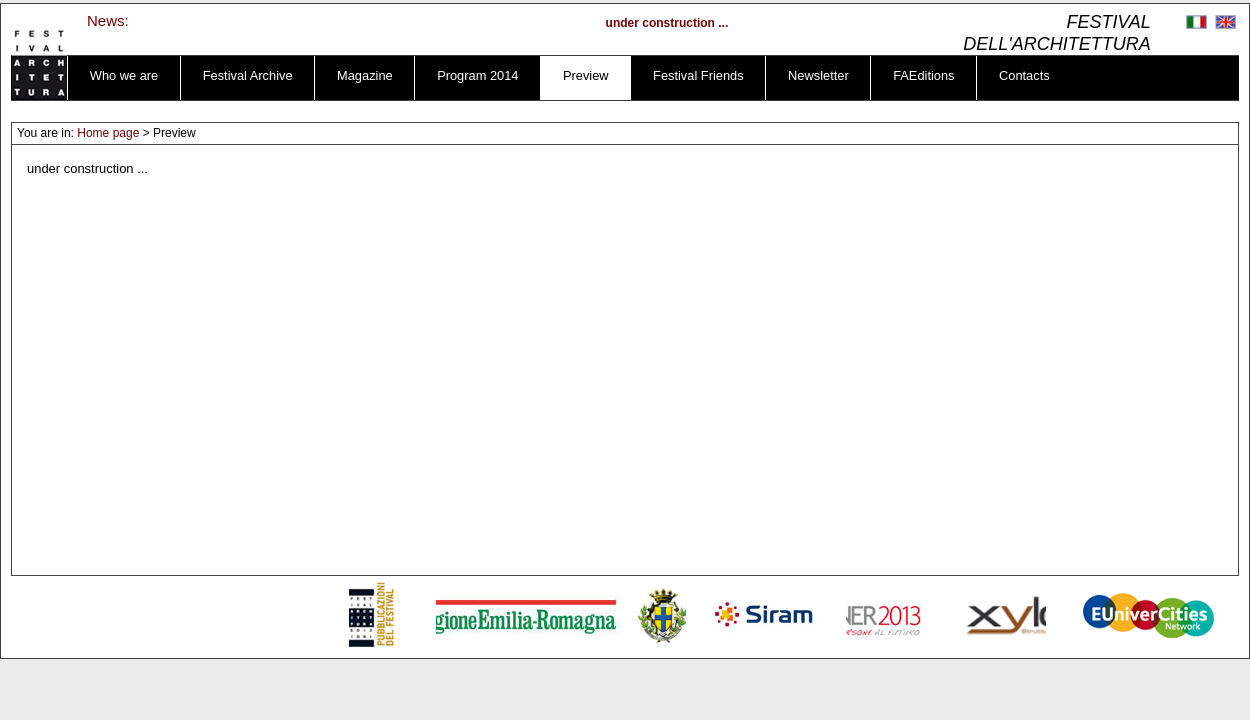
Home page (108, 133)
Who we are (124, 75)
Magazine (365, 75)
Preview (586, 75)
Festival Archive (248, 75)
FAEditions (923, 75)
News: (108, 20)
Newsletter (818, 75)
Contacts (1024, 75)
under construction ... (670, 23)
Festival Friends (698, 75)
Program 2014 (477, 75)
